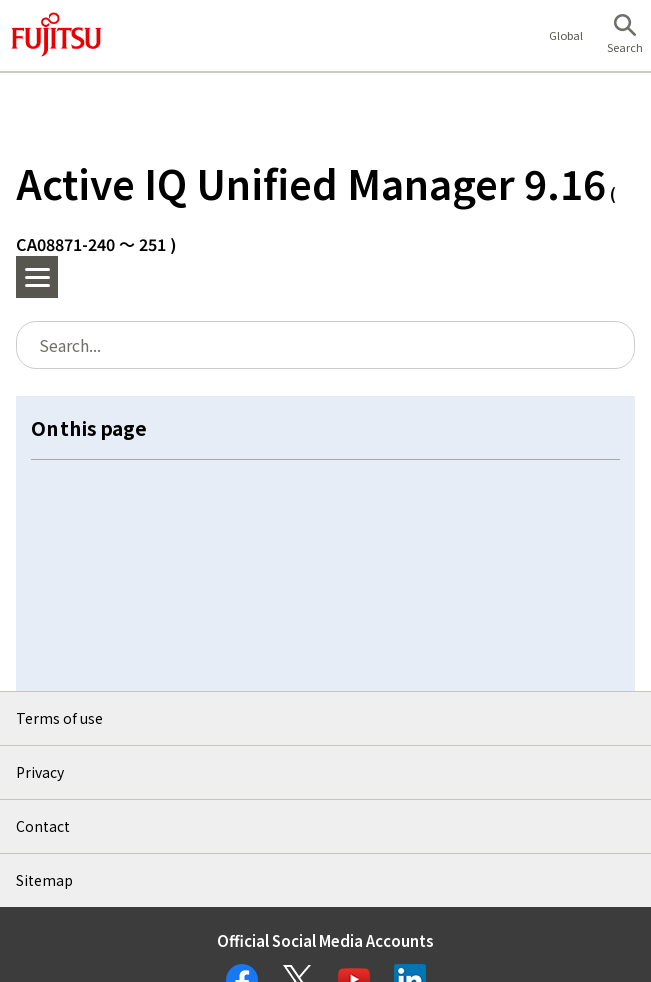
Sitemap (44, 880)
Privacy (40, 772)
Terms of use (59, 718)
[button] (625, 36)
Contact (43, 826)
